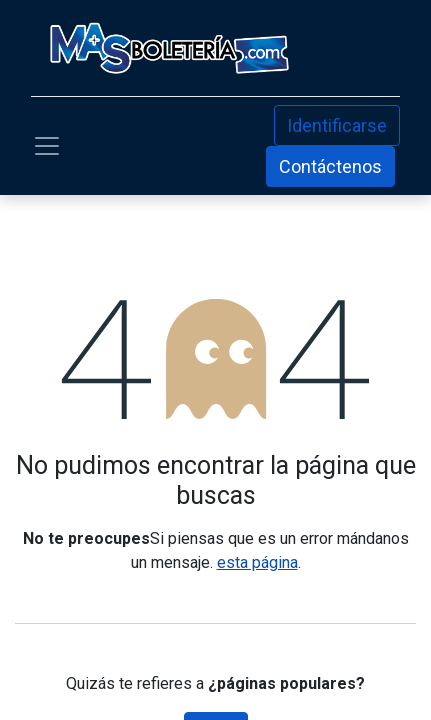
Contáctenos (330, 166)
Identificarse (337, 125)
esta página (257, 562)
